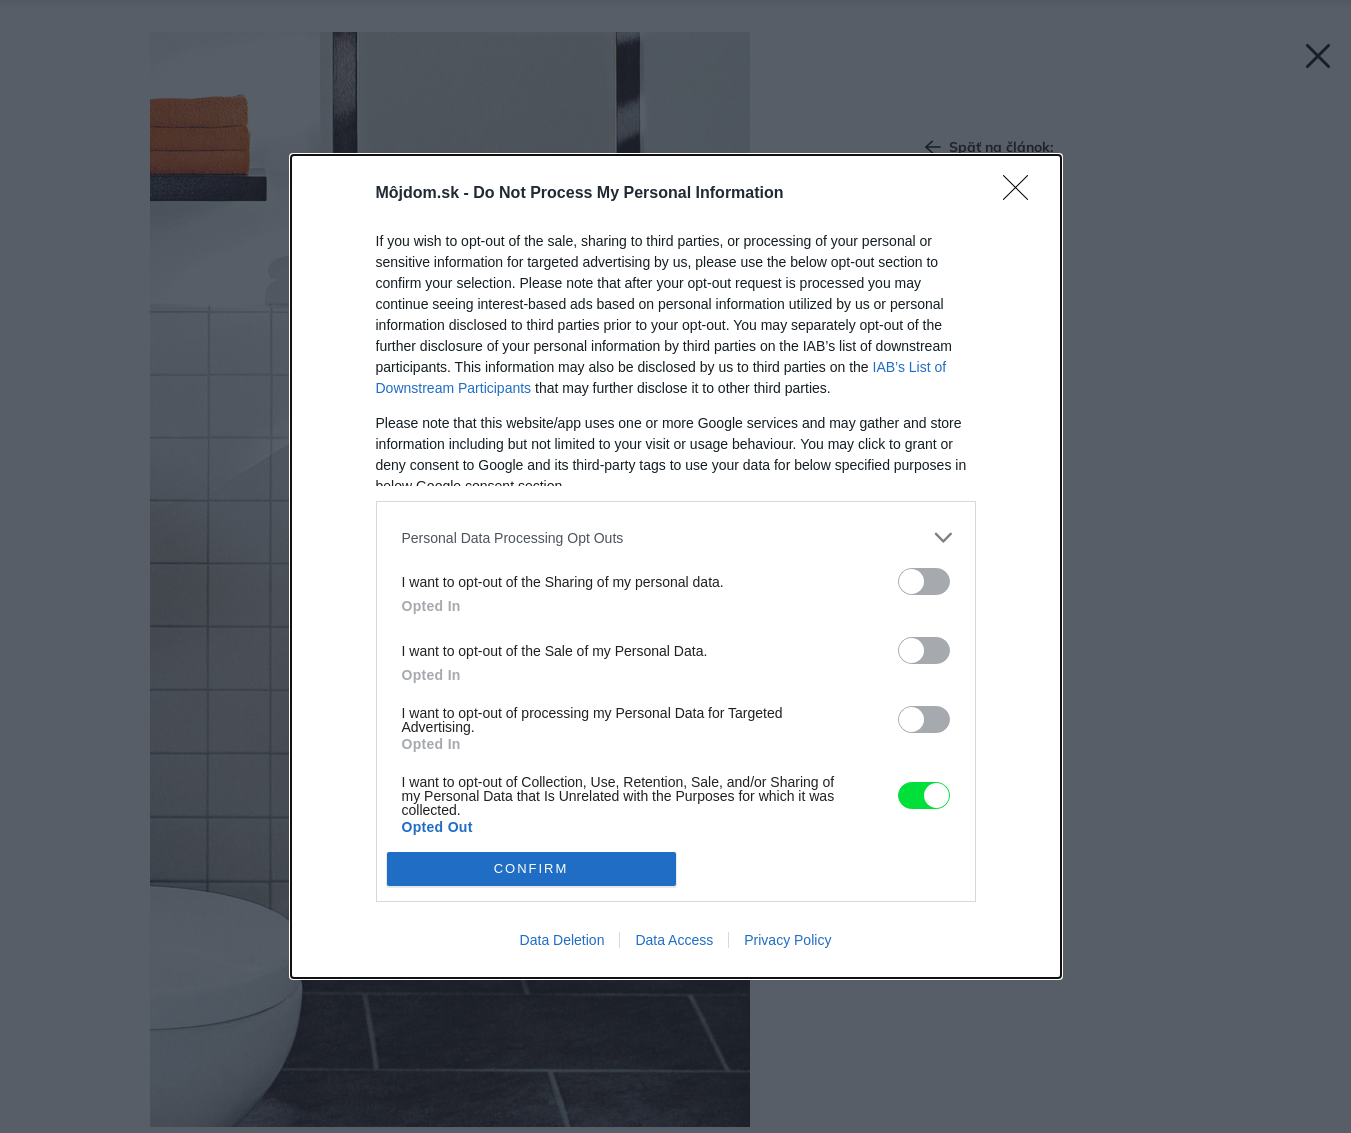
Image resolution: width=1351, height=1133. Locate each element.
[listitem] (676, 537)
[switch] (924, 581)
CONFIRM (531, 868)
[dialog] (676, 566)
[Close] (1022, 194)
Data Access (674, 940)
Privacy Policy (787, 940)
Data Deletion (562, 940)
